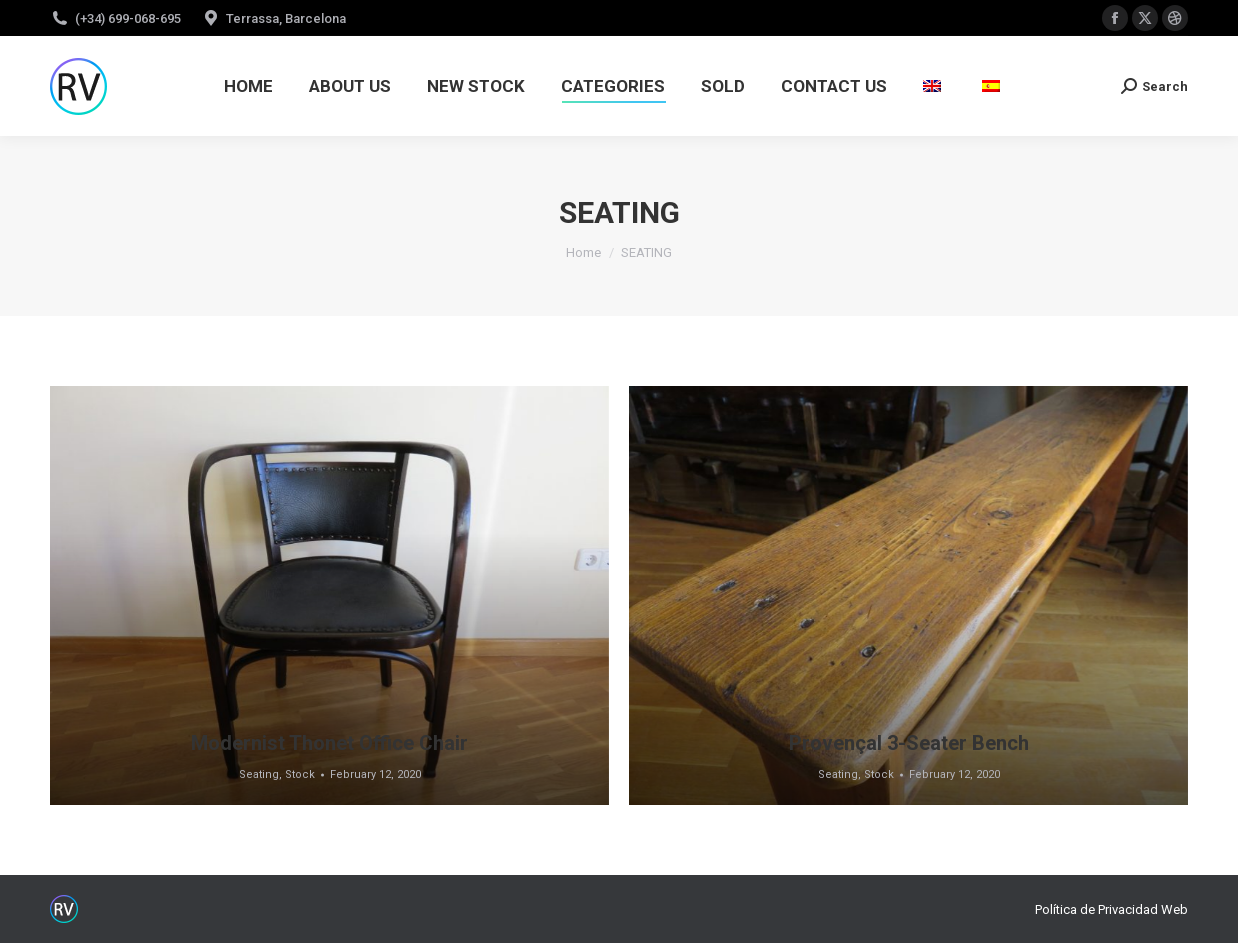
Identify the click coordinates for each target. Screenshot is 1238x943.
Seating (259, 774)
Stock (300, 774)
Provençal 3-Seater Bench (909, 743)
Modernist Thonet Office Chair (329, 743)
